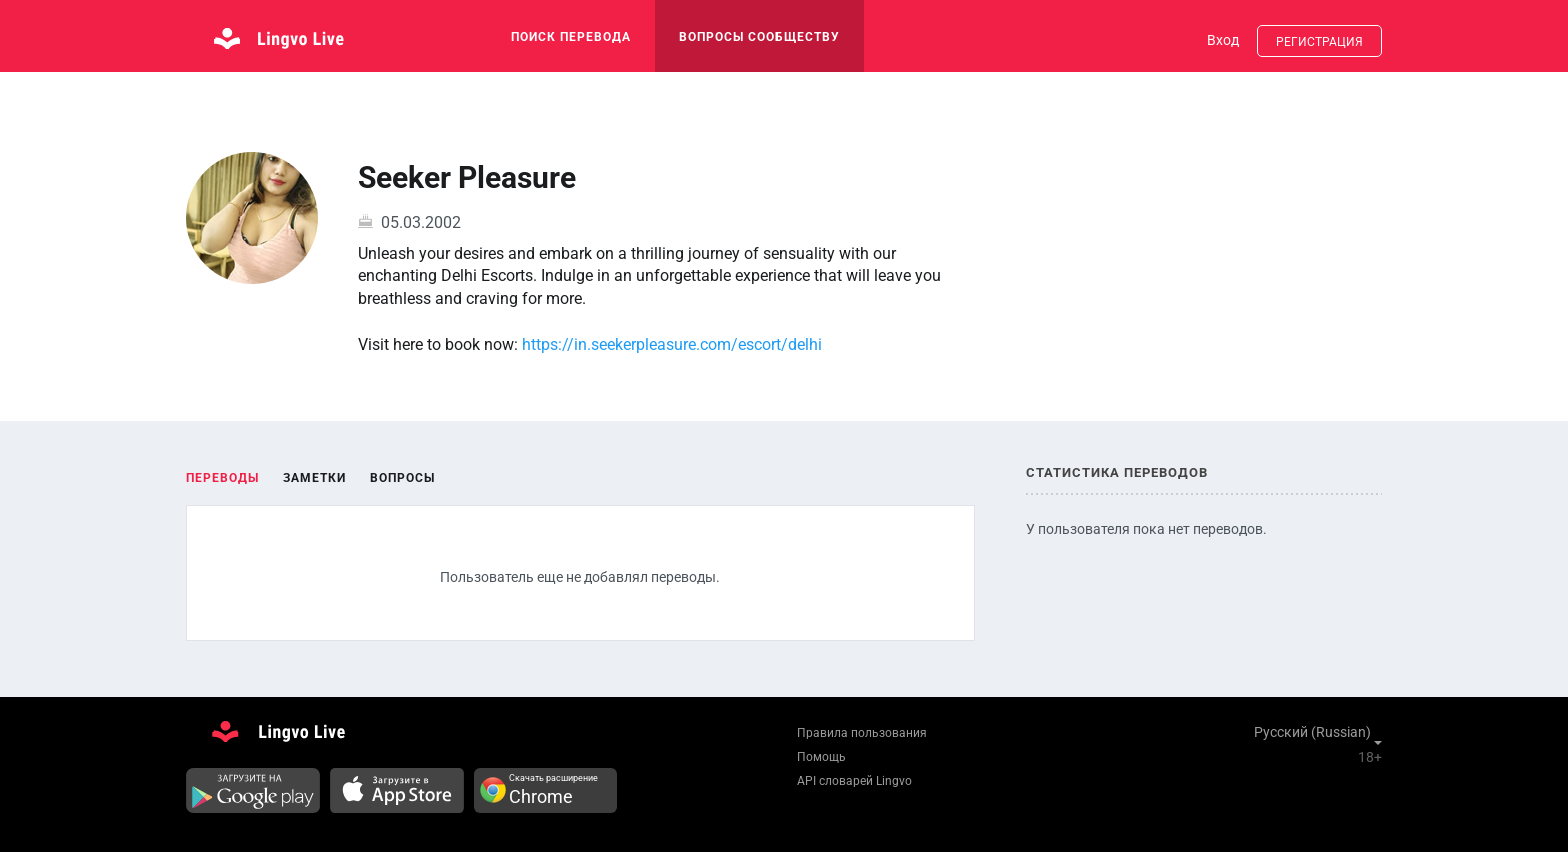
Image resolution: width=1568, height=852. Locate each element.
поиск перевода (571, 37)
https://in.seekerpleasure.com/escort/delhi (672, 344)
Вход (1223, 40)
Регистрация (1319, 42)
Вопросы (402, 478)
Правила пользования (862, 733)
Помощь (821, 757)
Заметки (314, 478)
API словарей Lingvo (854, 781)
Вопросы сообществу (759, 37)
